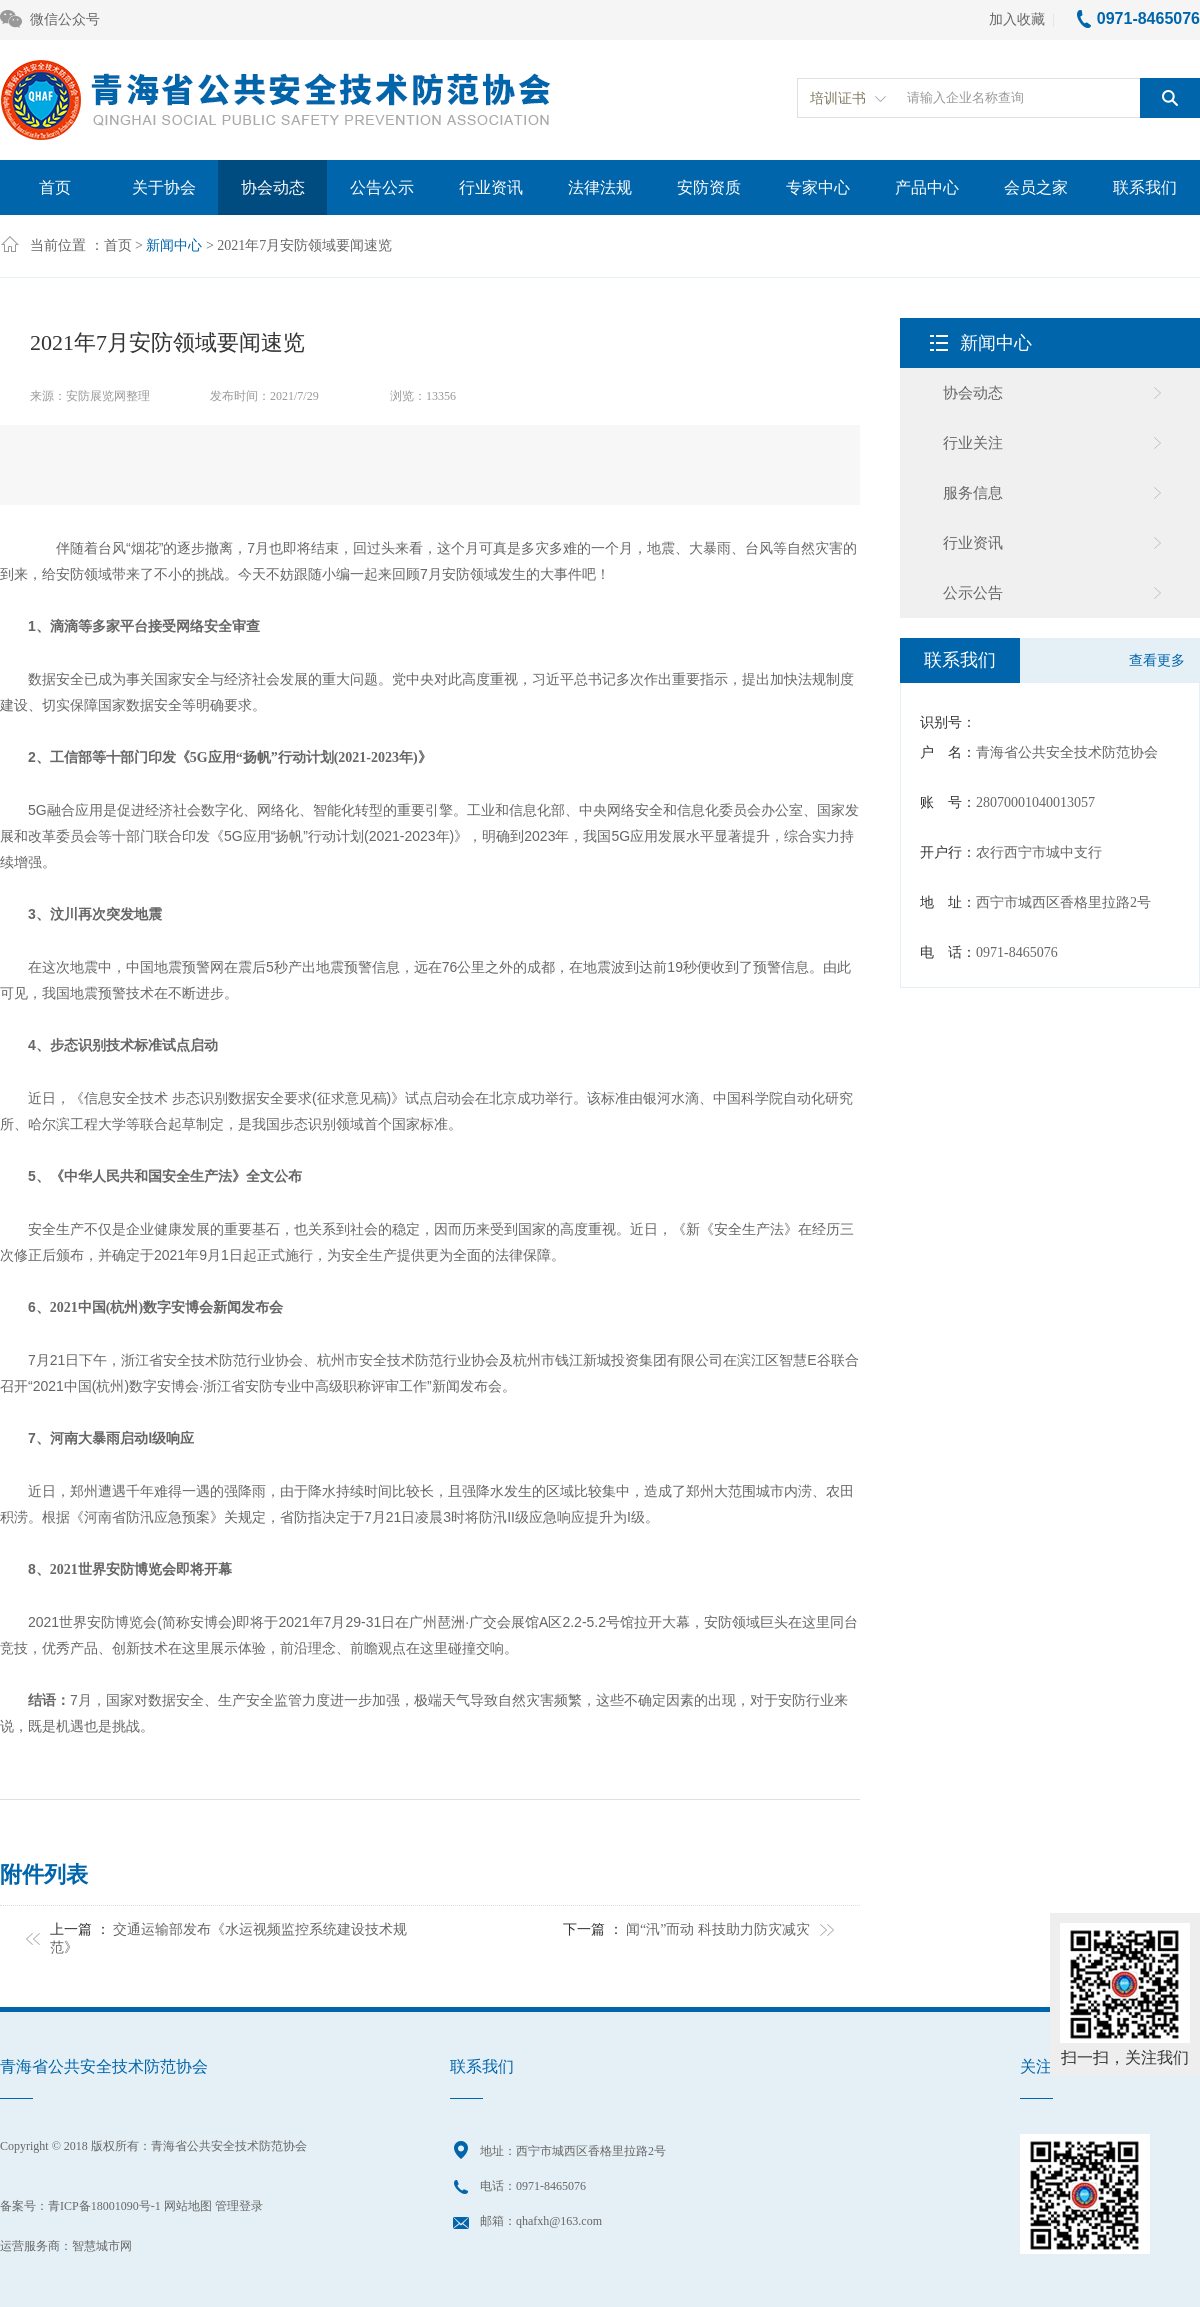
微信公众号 (50, 20)
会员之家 (1036, 187)
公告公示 (382, 187)
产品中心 (927, 187)
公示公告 (973, 593)
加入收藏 (1017, 19)
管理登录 (239, 2206)
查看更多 (1157, 660)
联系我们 (1145, 187)
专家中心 (818, 187)
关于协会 (164, 187)
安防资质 (709, 187)
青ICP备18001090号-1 (104, 2206)
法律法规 (600, 187)
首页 (55, 187)
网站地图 (188, 2206)
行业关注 (973, 443)
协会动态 (273, 187)
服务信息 (973, 493)
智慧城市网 (102, 2246)
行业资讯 (491, 187)
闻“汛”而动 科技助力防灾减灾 (718, 1929)
